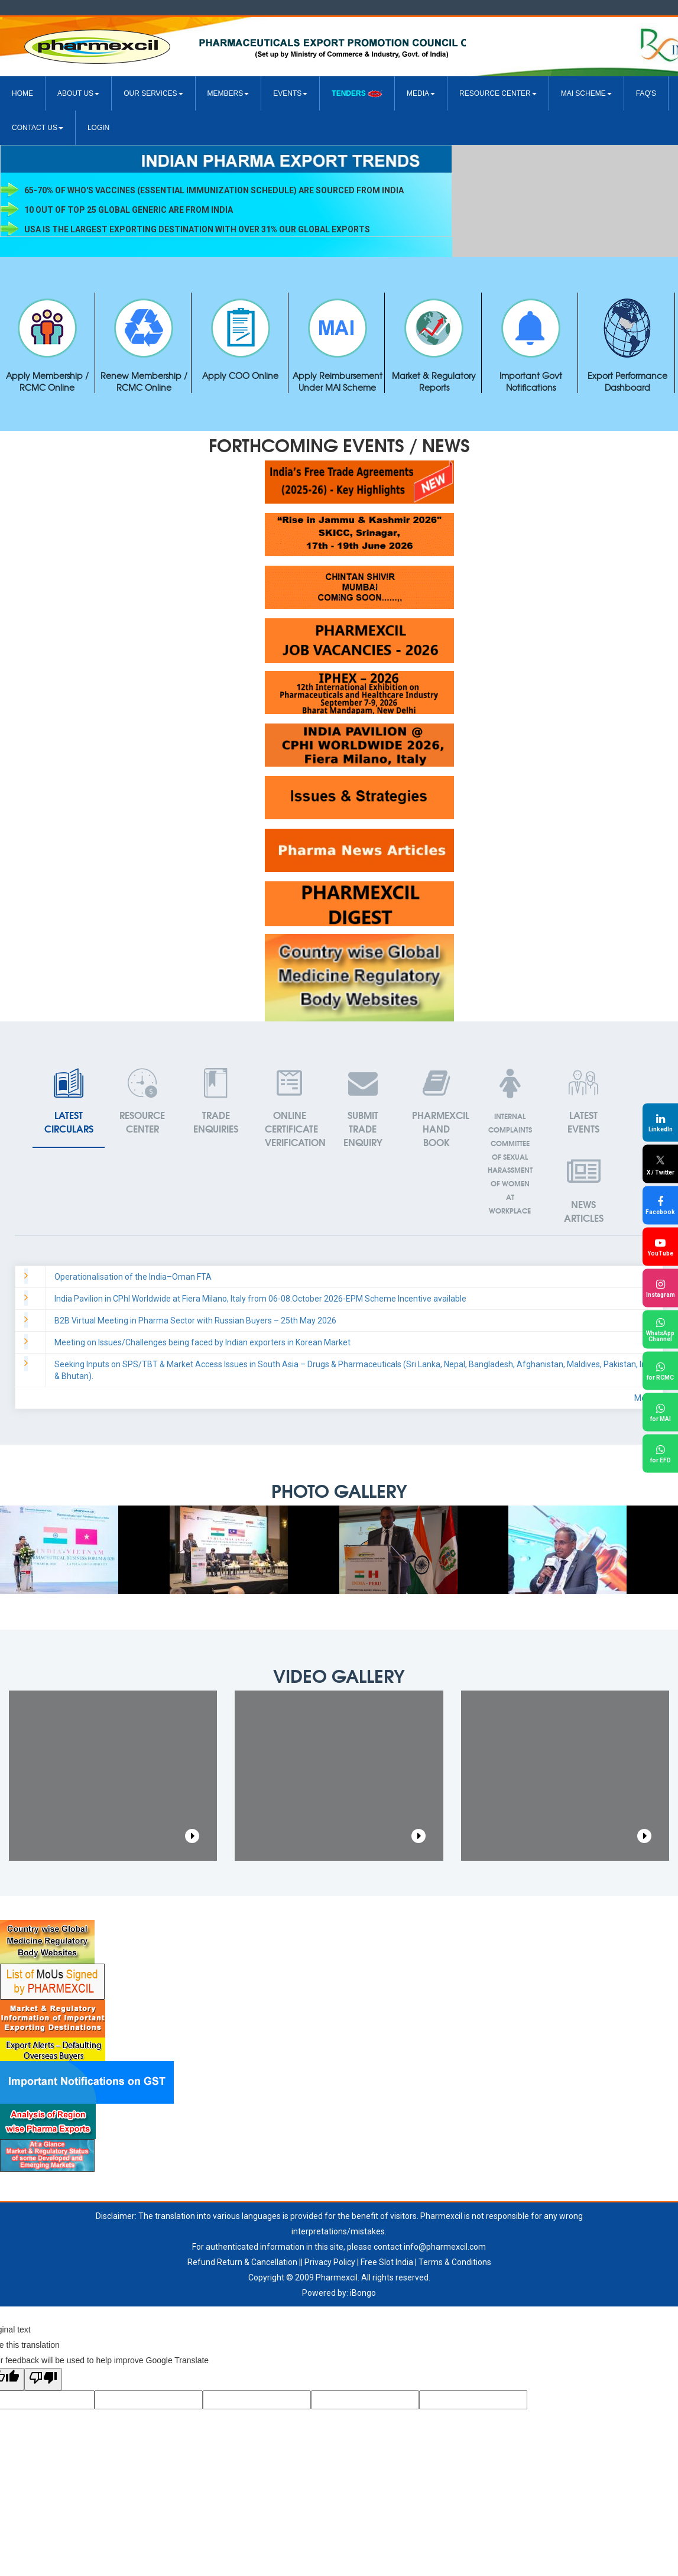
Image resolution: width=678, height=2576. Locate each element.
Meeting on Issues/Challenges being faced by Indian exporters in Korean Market (202, 1342)
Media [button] (421, 93)
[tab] (583, 1102)
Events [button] (290, 93)
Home (22, 93)
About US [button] (78, 93)
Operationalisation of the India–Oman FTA (133, 1276)
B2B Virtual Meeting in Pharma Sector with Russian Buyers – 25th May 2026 (195, 1320)
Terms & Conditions (455, 2262)
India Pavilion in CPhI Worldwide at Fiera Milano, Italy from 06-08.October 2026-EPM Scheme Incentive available (260, 1298)
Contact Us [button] (37, 128)
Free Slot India (387, 2262)
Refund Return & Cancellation (242, 2262)
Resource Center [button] (498, 93)
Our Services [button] (153, 93)
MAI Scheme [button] (586, 93)
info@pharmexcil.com (445, 2246)
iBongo (363, 2293)
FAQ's (646, 93)
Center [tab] (142, 1101)
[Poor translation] (43, 2379)
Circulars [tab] (68, 1101)
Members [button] (228, 93)
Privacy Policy (329, 2262)
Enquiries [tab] (216, 1101)
